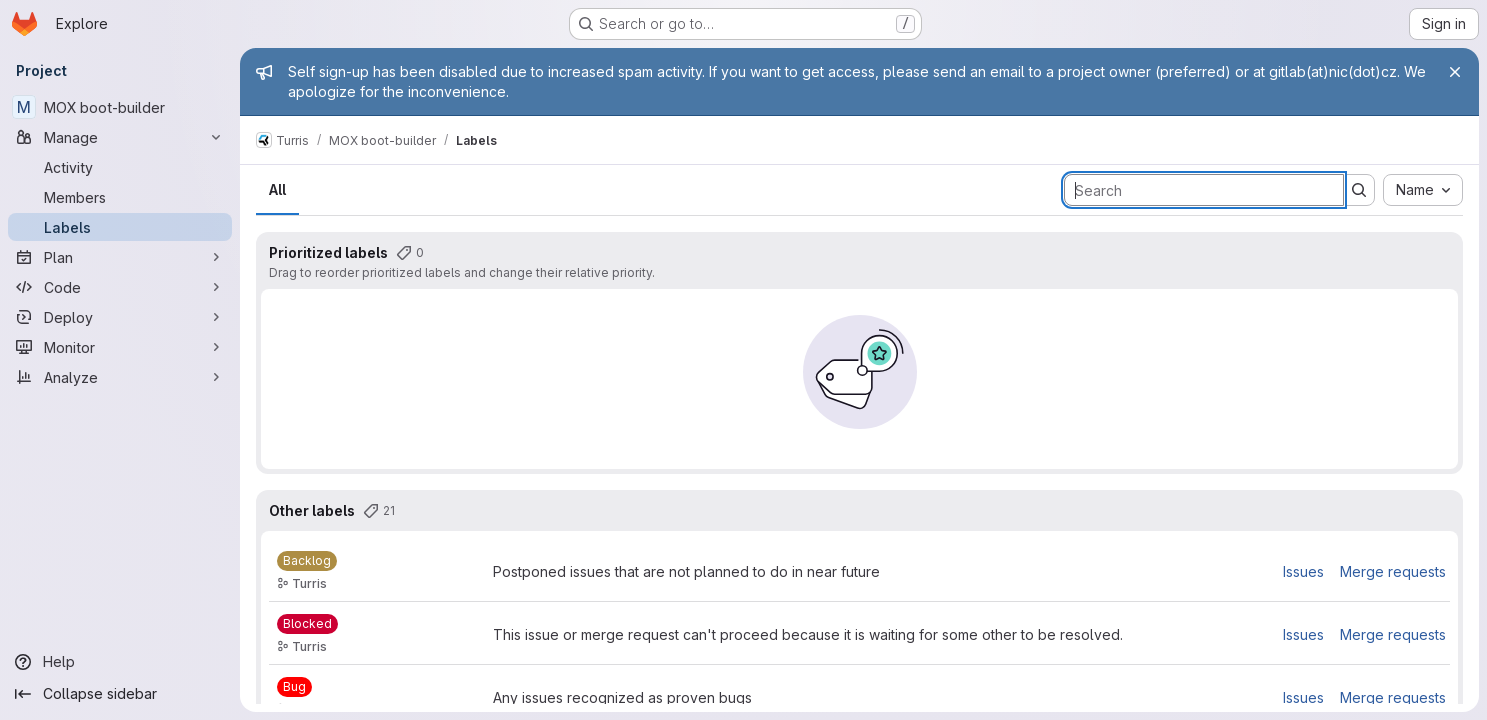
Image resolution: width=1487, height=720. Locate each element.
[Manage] (120, 137)
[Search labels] (1204, 190)
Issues (1303, 571)
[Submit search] (1359, 190)
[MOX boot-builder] (120, 107)
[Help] (120, 662)
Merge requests (1393, 571)
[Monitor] (120, 347)
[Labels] (120, 227)
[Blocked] (307, 624)
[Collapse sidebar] (120, 694)
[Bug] (294, 687)
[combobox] (1423, 190)
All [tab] (277, 189)
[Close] (1455, 72)
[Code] (120, 287)
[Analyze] (120, 377)
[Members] (120, 197)
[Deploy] (120, 317)
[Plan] (120, 257)
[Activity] (120, 167)
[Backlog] (307, 561)
